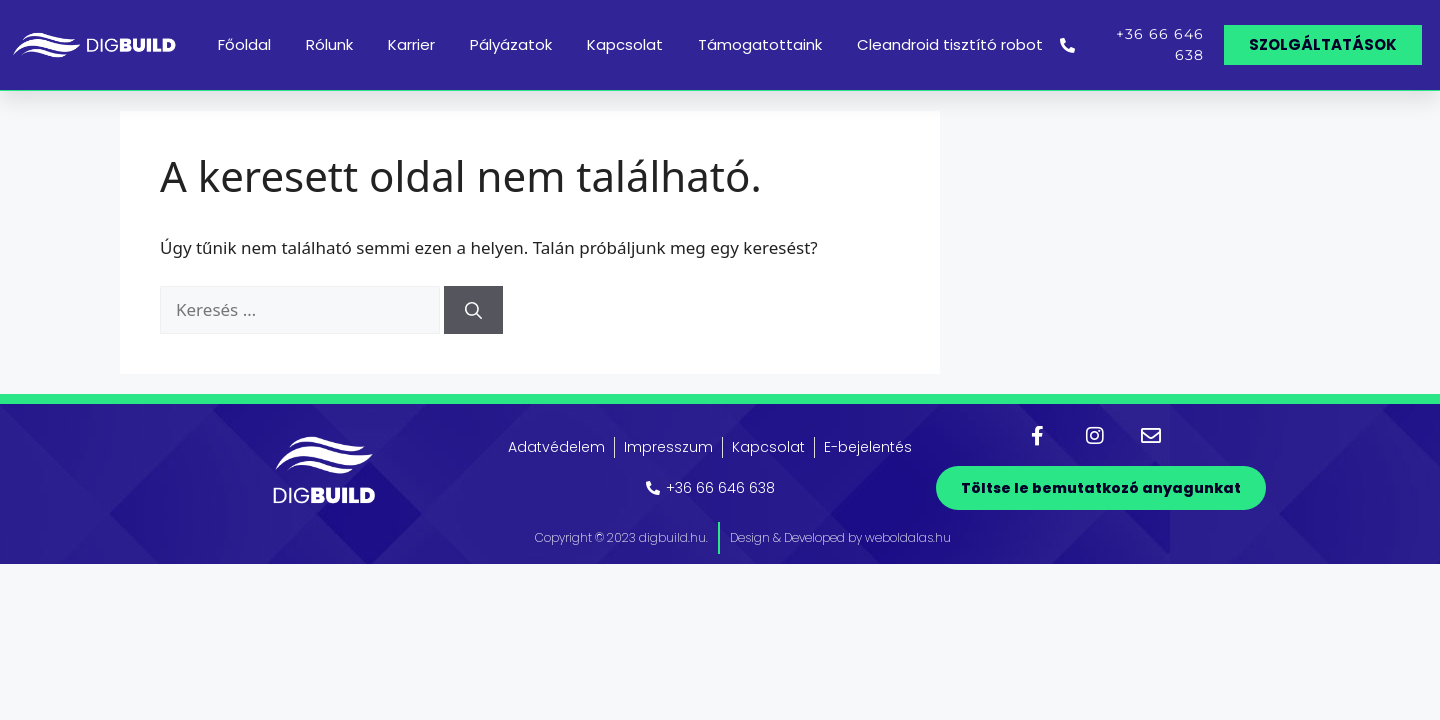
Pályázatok (511, 44)
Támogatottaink (760, 44)
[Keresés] (473, 310)
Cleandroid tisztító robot (950, 44)
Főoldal (244, 44)
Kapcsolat (625, 44)
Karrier (411, 44)
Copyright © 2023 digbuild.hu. (621, 537)
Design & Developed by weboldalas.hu (840, 537)
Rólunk (329, 44)
